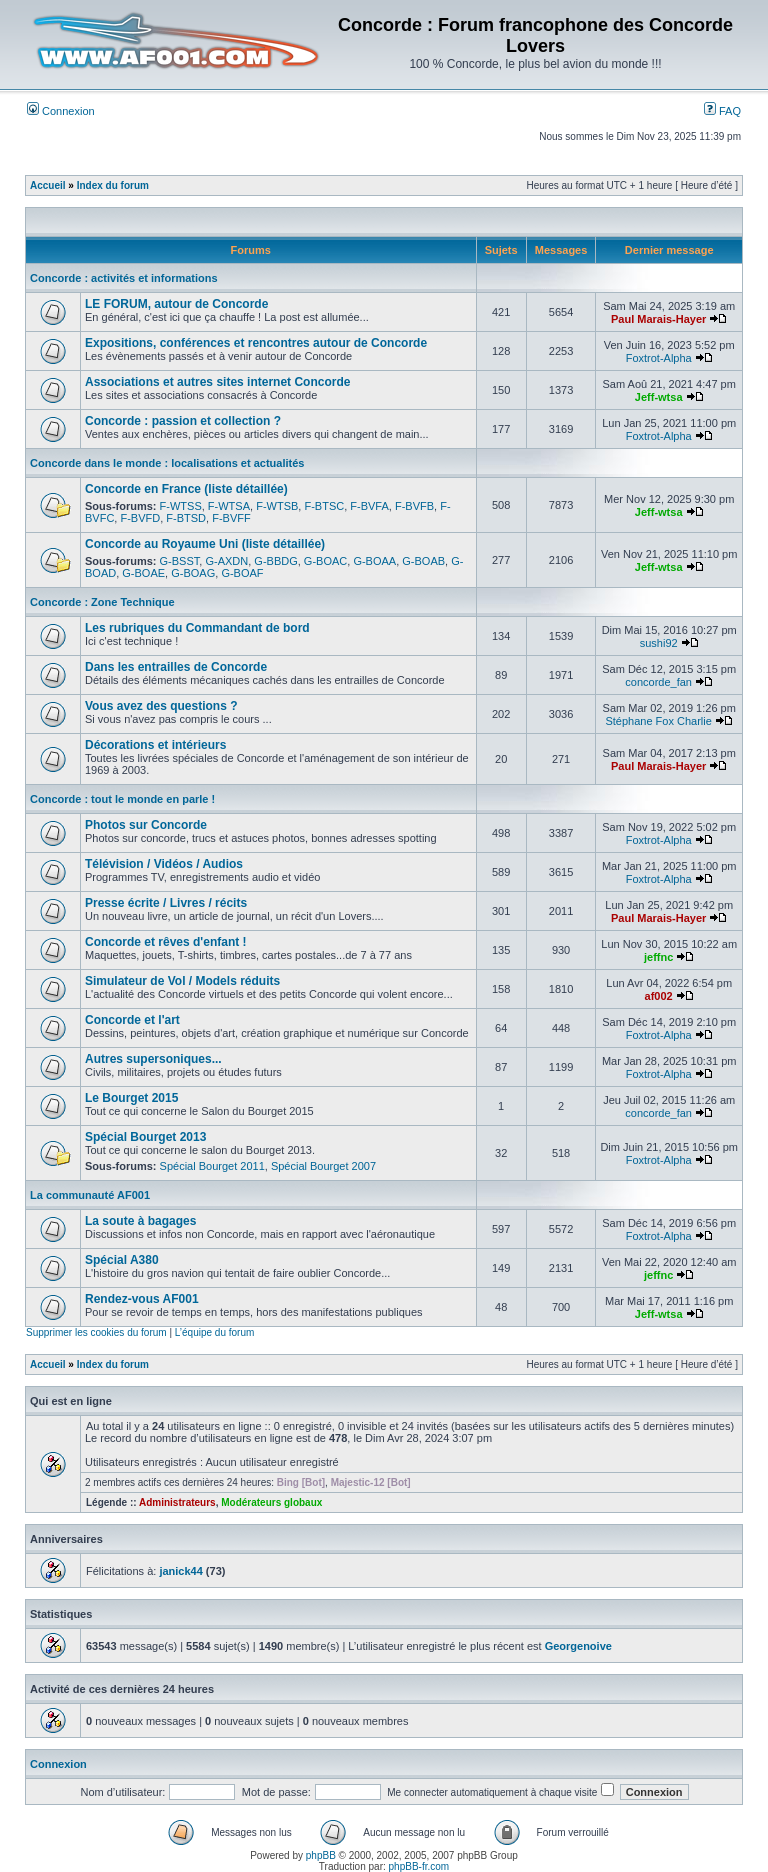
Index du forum (113, 185)
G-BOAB (423, 561)
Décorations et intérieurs (155, 745)
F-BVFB (414, 506)
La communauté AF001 (90, 1195)
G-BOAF (242, 573)
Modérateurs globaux (271, 1502)
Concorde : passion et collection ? (183, 421)
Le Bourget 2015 (131, 1098)
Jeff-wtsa (659, 397)
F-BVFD (140, 518)
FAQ (722, 111)
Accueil (48, 185)
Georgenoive (578, 1646)
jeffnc (658, 957)
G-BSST (180, 561)
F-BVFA (369, 506)
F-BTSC (324, 506)
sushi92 (659, 643)
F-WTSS (181, 506)
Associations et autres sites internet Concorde (217, 382)
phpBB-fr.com (419, 1866)
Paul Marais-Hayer (658, 319)
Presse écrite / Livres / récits (166, 903)
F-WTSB (277, 506)
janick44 (180, 1571)
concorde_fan (658, 682)
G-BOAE (143, 573)
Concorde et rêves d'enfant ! (166, 942)
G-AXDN (226, 561)
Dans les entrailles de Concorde (176, 667)
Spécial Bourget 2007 (323, 1166)
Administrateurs (177, 1502)
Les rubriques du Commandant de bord (197, 628)
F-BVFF (231, 518)
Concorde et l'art (132, 1020)
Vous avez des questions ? (161, 706)
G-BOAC (325, 561)
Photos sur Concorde (146, 825)
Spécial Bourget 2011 (212, 1166)
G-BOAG (193, 573)
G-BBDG (275, 561)
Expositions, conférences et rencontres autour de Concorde (256, 343)
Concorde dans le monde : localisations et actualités (167, 463)
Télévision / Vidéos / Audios (164, 864)
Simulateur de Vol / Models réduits (182, 981)
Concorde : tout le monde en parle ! (122, 799)
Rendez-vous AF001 (142, 1299)
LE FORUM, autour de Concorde (176, 304)
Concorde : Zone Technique (102, 602)
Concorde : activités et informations (124, 278)
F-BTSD (186, 518)
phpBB (321, 1855)
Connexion (61, 111)
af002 (659, 996)
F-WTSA (229, 506)
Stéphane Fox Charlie (658, 721)
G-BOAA (374, 561)
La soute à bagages (140, 1221)
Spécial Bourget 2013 (145, 1137)
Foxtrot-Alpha (659, 358)
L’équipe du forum (215, 1332)
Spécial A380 (122, 1260)
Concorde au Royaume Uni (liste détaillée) (205, 544)
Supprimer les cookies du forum (96, 1332)
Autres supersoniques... (153, 1059)
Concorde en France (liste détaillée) (186, 489)
